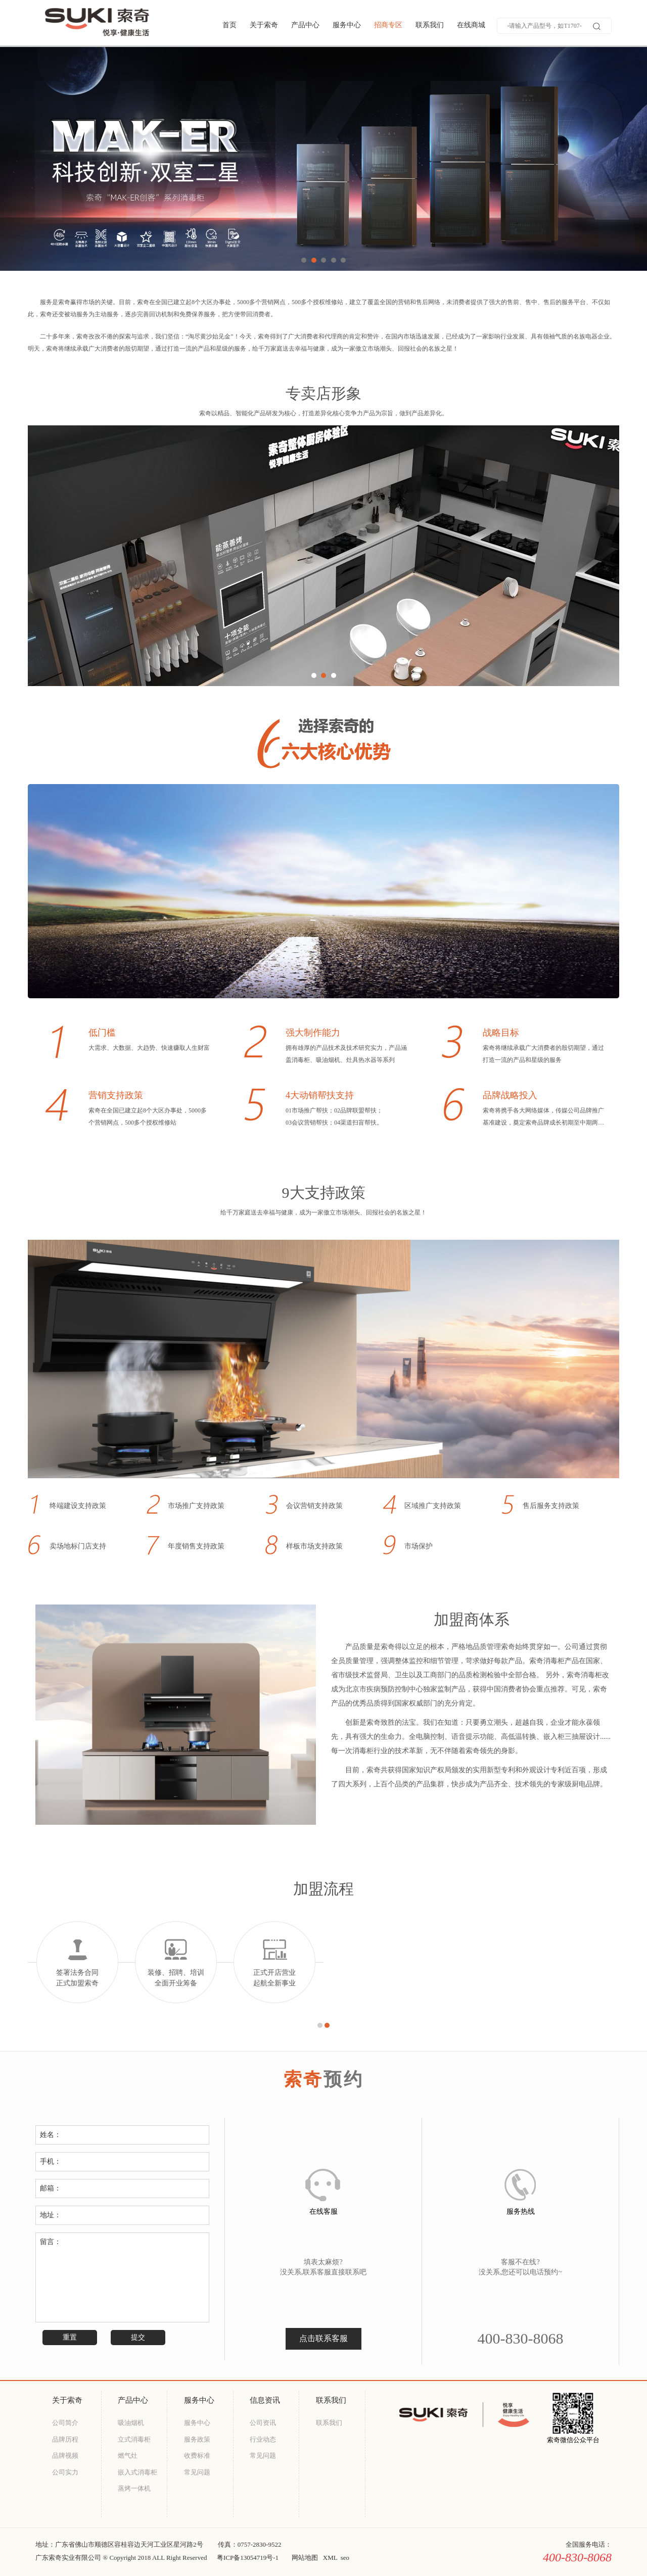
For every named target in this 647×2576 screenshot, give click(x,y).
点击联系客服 (323, 2338)
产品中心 (305, 25)
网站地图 (305, 2557)
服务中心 (347, 25)
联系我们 (429, 25)
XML (330, 2557)
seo (345, 2557)
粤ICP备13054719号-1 (248, 2557)
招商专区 (388, 25)
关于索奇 (264, 25)
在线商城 (471, 25)
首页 (229, 25)
